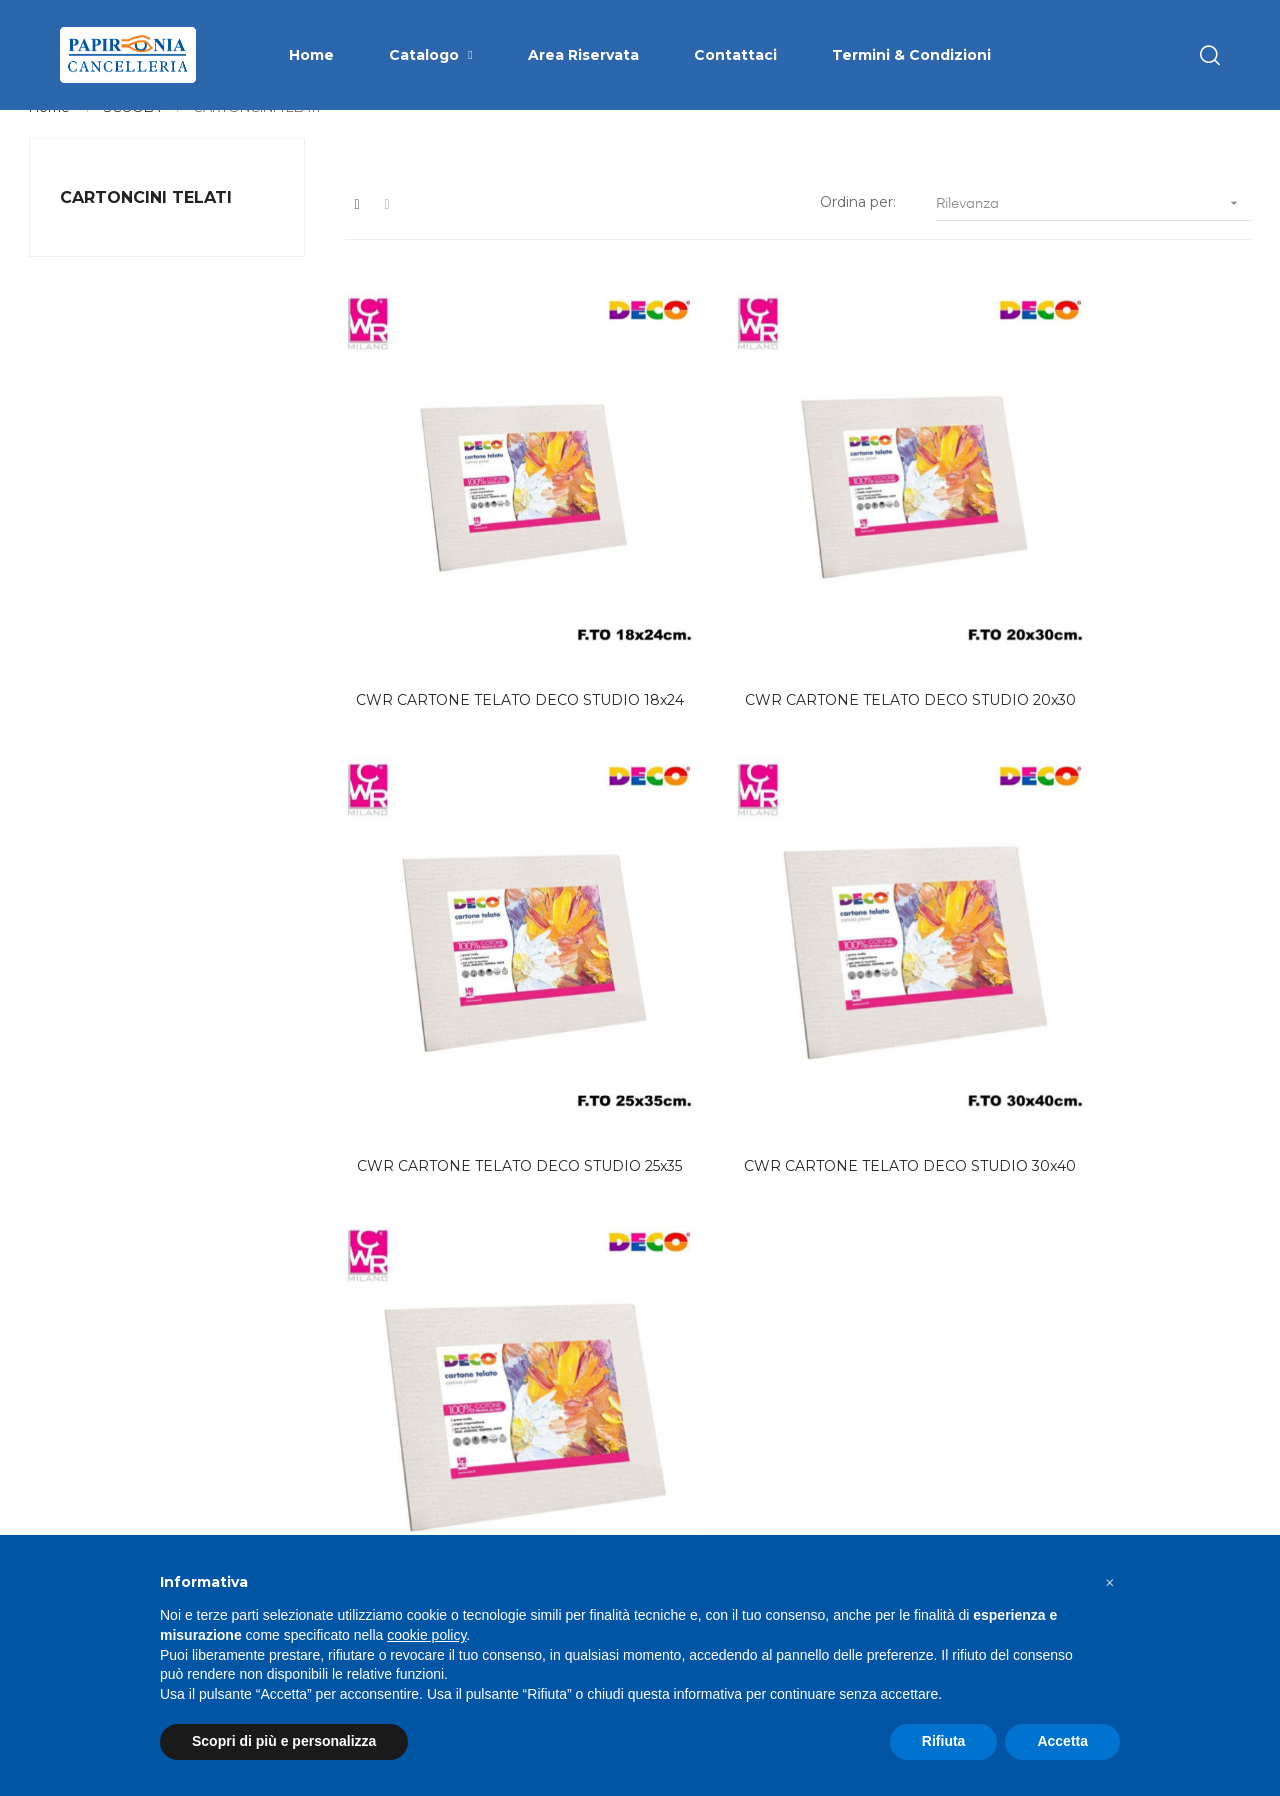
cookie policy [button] (426, 1635)
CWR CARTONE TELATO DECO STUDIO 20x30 (679, 562)
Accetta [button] (1062, 1741)
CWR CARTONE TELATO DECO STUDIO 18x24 (442, 562)
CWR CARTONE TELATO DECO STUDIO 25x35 (916, 562)
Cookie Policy (921, 1495)
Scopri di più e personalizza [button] (284, 1741)
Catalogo (692, 1459)
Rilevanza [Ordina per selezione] (1093, 234)
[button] (1110, 1583)
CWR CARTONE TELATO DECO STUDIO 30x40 (1152, 562)
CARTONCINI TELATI (146, 228)
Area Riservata (711, 1495)
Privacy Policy (922, 1459)
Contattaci (697, 1531)
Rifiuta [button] (944, 1741)
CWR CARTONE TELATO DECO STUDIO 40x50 (442, 870)
